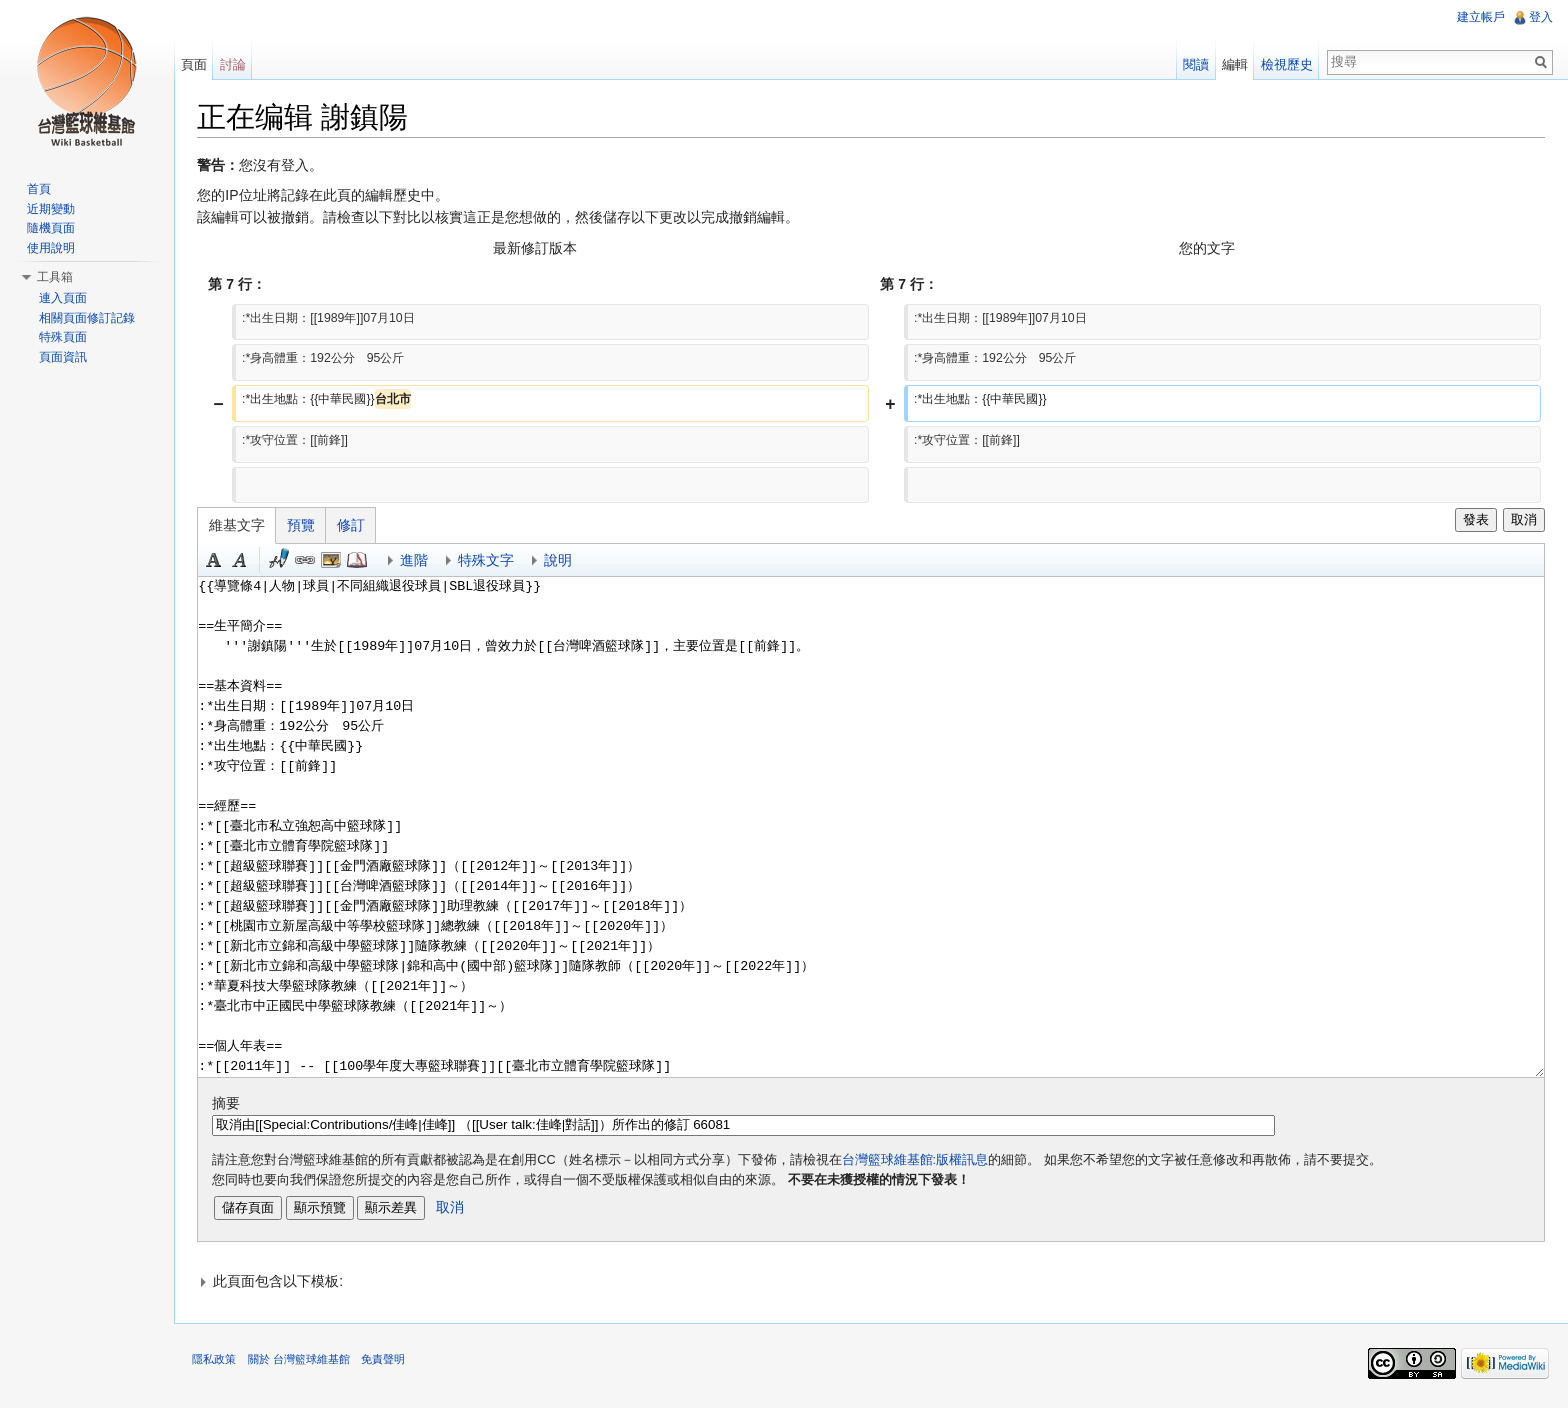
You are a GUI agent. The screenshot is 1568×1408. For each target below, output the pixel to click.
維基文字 (241, 526)
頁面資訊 (63, 357)
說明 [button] (562, 561)
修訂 (355, 526)
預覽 (305, 526)
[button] (872, 1282)
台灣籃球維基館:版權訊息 (918, 1160)
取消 (1523, 520)
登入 (1540, 17)
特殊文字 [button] (490, 561)
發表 (1474, 520)
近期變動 (51, 209)
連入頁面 (63, 298)
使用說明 (51, 248)
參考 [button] (361, 561)
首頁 (39, 189)
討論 (235, 64)
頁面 (196, 64)
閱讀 (1195, 64)
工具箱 (55, 277)
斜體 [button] (244, 561)
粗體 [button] (218, 561)
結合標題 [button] (335, 561)
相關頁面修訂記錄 (87, 318)
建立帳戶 (1480, 17)
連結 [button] (309, 561)
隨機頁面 (51, 228)
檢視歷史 (1286, 64)
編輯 (1234, 64)
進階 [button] (418, 561)
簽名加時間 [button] (283, 561)
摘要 (230, 1104)
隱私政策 (218, 1362)
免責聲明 (386, 1362)
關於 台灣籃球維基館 (302, 1362)
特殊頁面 (63, 337)
